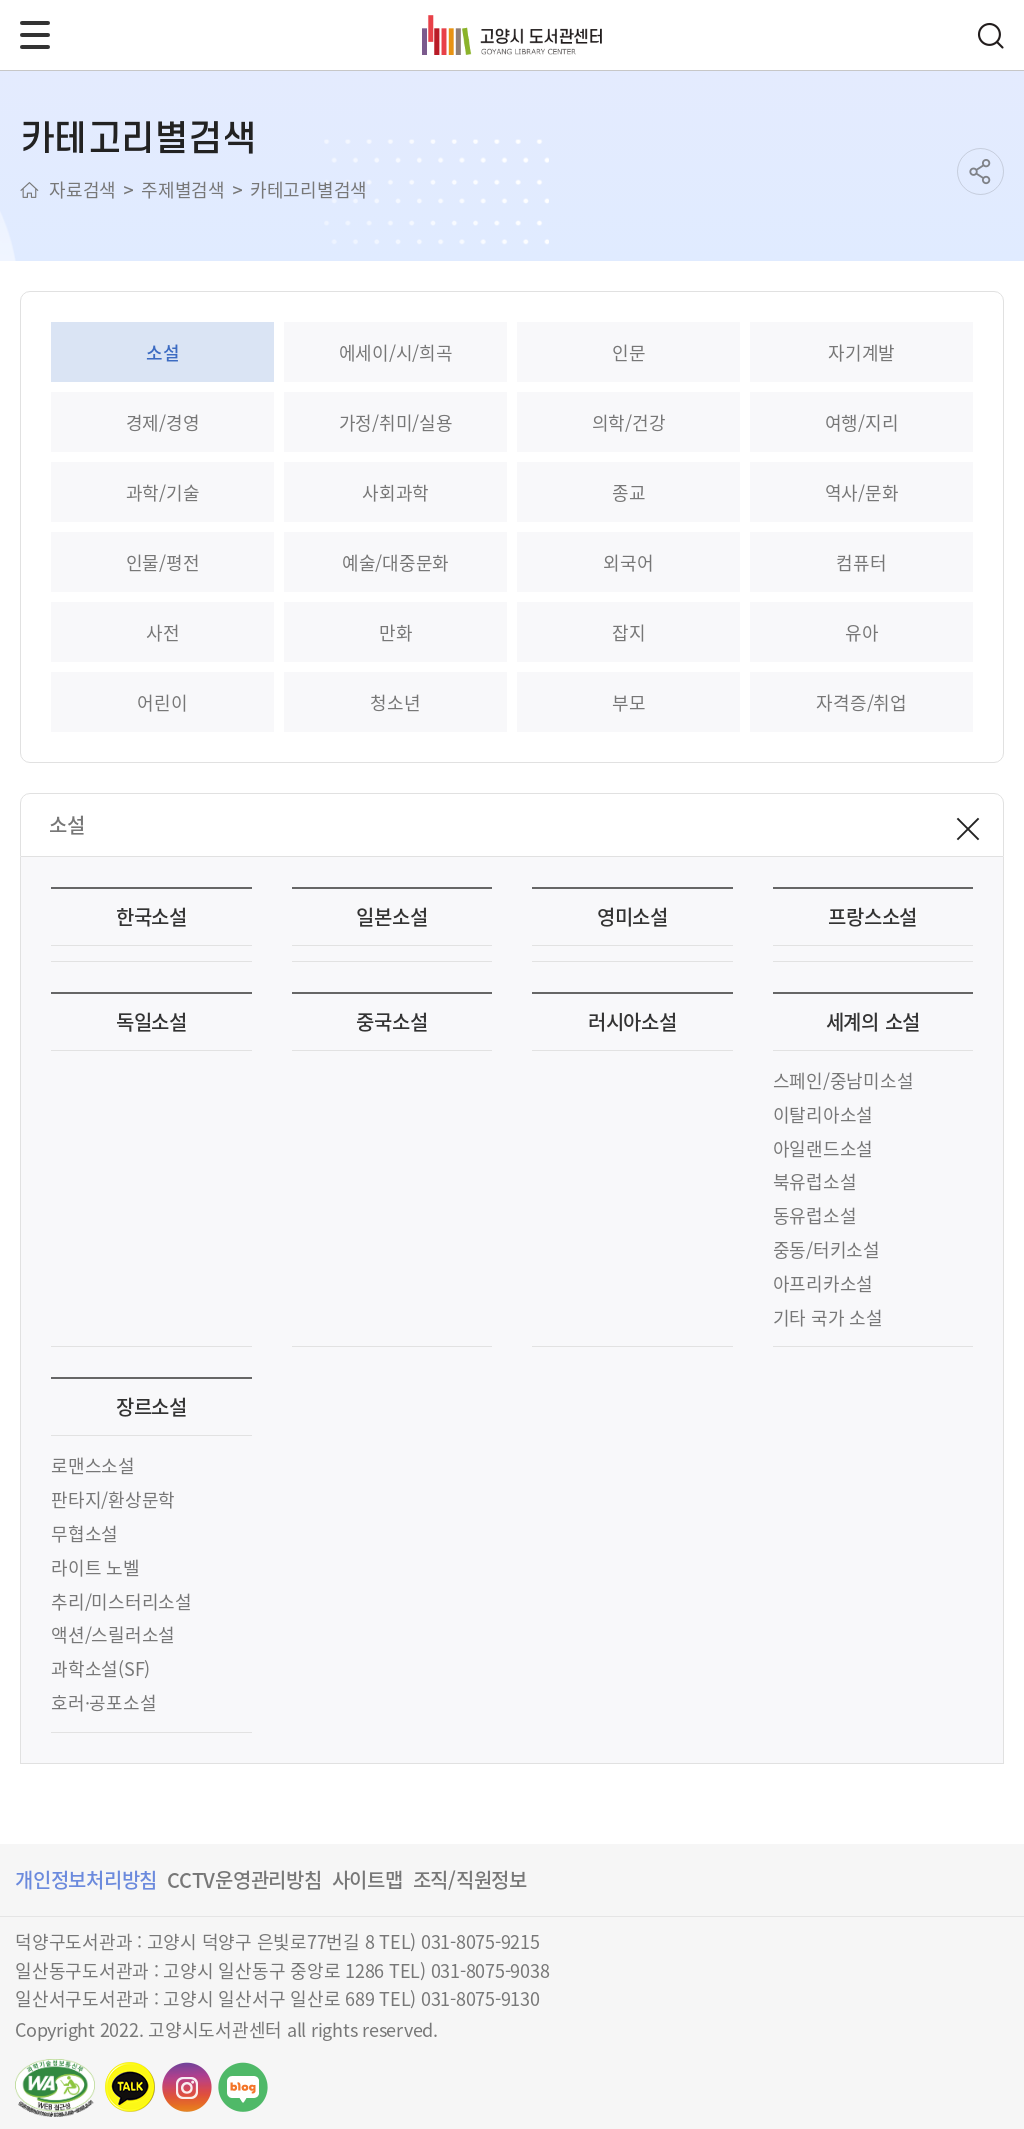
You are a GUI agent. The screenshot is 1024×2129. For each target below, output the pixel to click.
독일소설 (151, 1021)
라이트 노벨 (95, 1567)
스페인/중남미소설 (843, 1080)
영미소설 (632, 916)
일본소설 (391, 916)
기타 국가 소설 (828, 1317)
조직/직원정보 (470, 1879)
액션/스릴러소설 (113, 1634)
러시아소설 (632, 1021)
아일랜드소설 (823, 1148)
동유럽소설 (815, 1215)
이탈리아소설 (823, 1114)
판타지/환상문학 (113, 1499)
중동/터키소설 (826, 1249)
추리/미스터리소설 (121, 1601)
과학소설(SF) (100, 1668)
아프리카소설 (823, 1283)
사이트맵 (367, 1879)
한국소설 (151, 916)
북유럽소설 (815, 1181)
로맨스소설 (93, 1465)
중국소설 (391, 1021)
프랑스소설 (872, 916)
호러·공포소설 (103, 1702)
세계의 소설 (873, 1021)
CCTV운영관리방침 (244, 1879)
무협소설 (84, 1533)
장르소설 (151, 1406)
